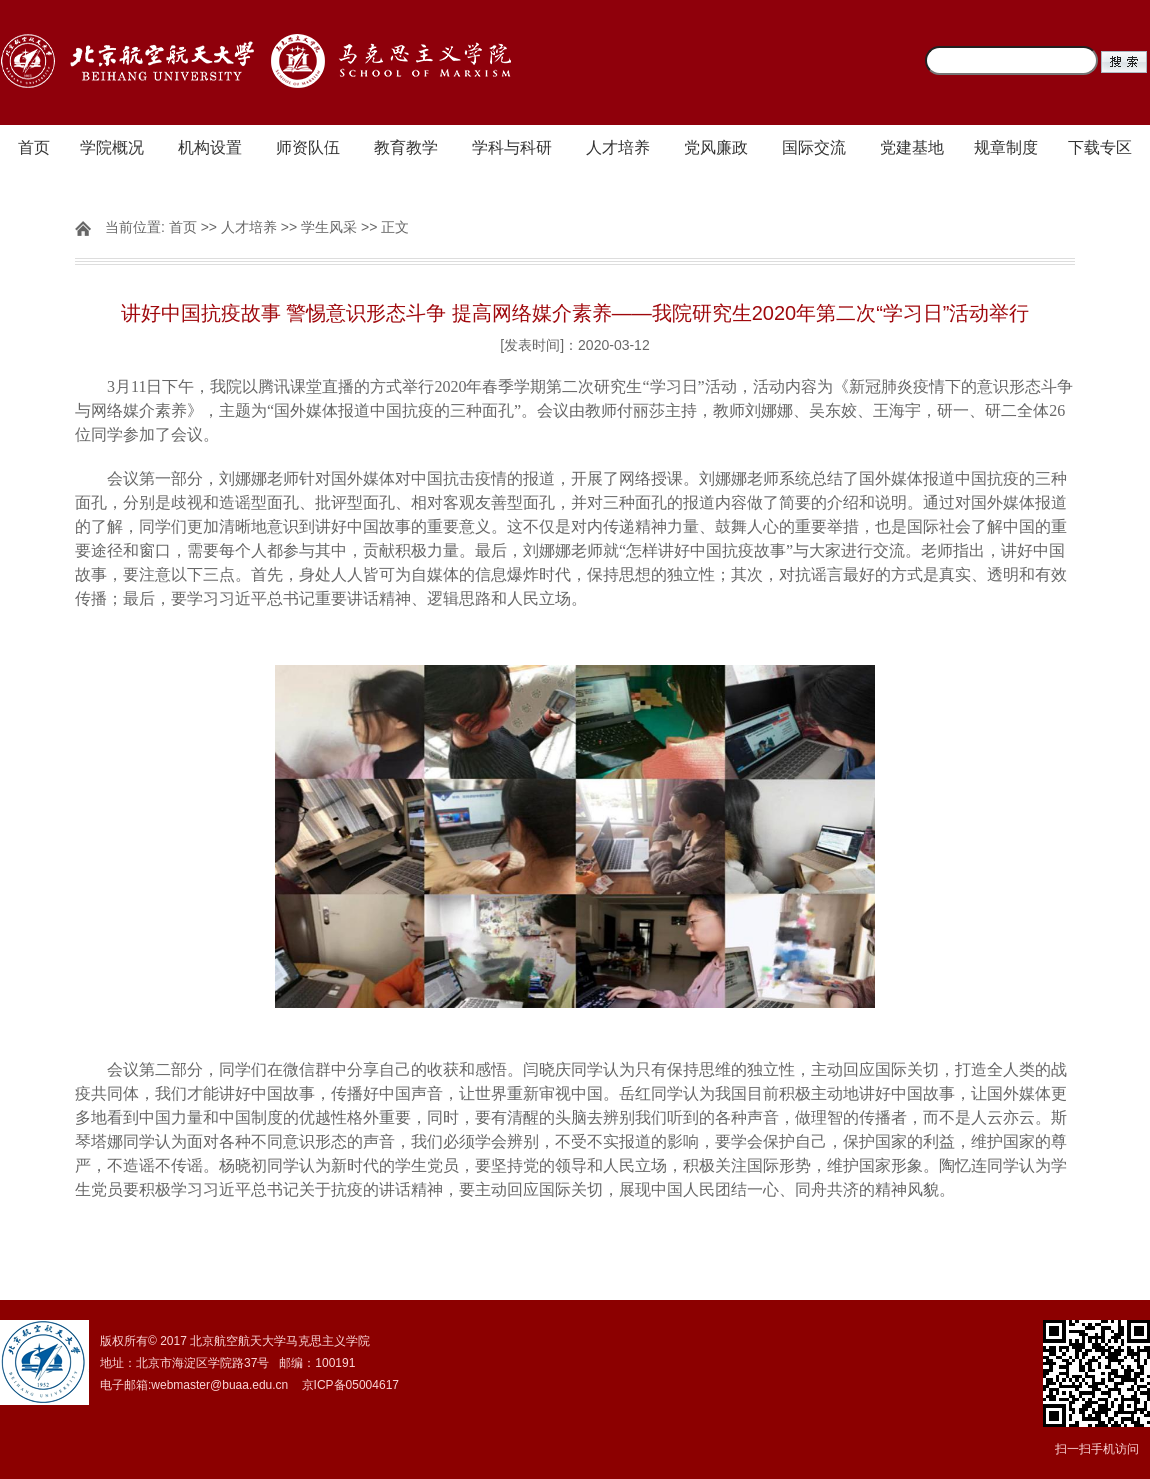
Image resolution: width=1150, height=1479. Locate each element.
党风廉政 (716, 147)
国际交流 (814, 147)
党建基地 (912, 147)
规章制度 (1006, 147)
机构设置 (210, 147)
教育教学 (406, 147)
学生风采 (329, 227)
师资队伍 (308, 147)
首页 (34, 147)
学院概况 (112, 147)
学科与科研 (512, 147)
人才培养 (618, 147)
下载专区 (1100, 147)
